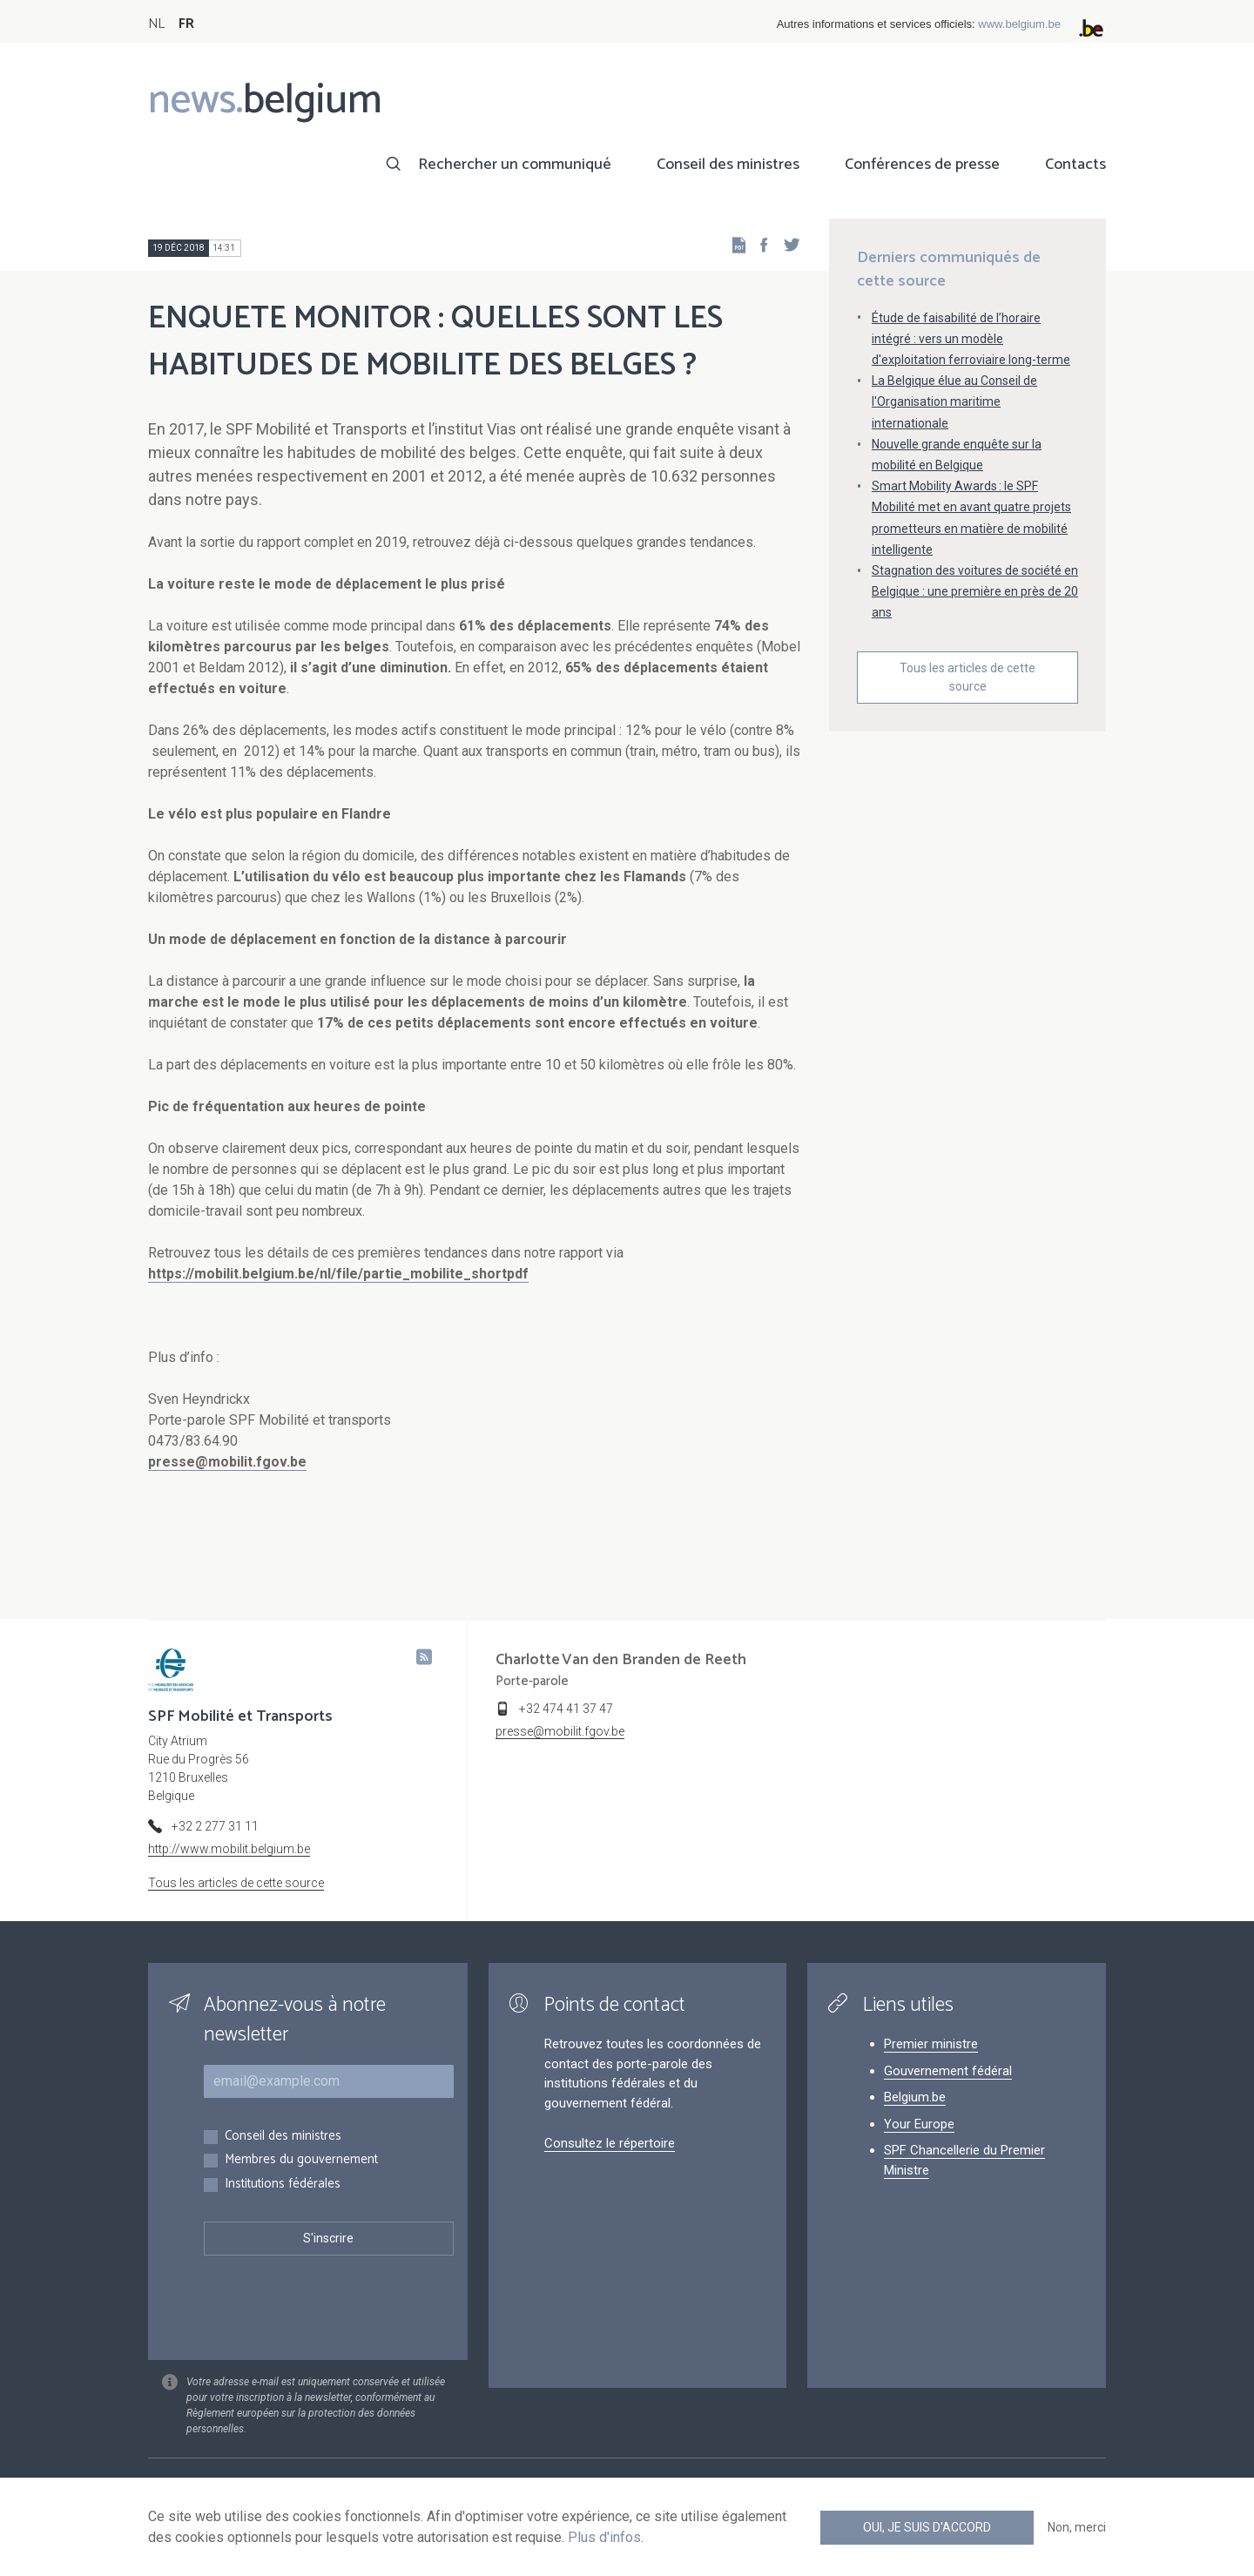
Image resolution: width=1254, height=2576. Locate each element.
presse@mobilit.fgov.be (227, 1461)
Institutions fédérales (282, 2185)
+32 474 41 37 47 (566, 1709)
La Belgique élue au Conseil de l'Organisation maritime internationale (954, 401)
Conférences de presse (922, 165)
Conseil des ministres (728, 165)
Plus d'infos (604, 2537)
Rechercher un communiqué (514, 165)
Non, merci (1077, 2527)
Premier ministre (931, 2044)
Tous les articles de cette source (967, 677)
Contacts (1075, 165)
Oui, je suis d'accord (927, 2527)
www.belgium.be (1019, 23)
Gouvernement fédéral (948, 2071)
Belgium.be (915, 2097)
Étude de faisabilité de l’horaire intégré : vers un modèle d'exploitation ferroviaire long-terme (971, 339)
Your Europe (919, 2124)
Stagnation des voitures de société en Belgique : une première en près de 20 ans (975, 591)
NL (156, 24)
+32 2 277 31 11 (215, 1826)
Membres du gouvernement (301, 2160)
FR (186, 24)
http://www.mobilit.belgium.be (229, 1849)
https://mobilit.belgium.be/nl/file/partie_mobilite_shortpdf (338, 1273)
